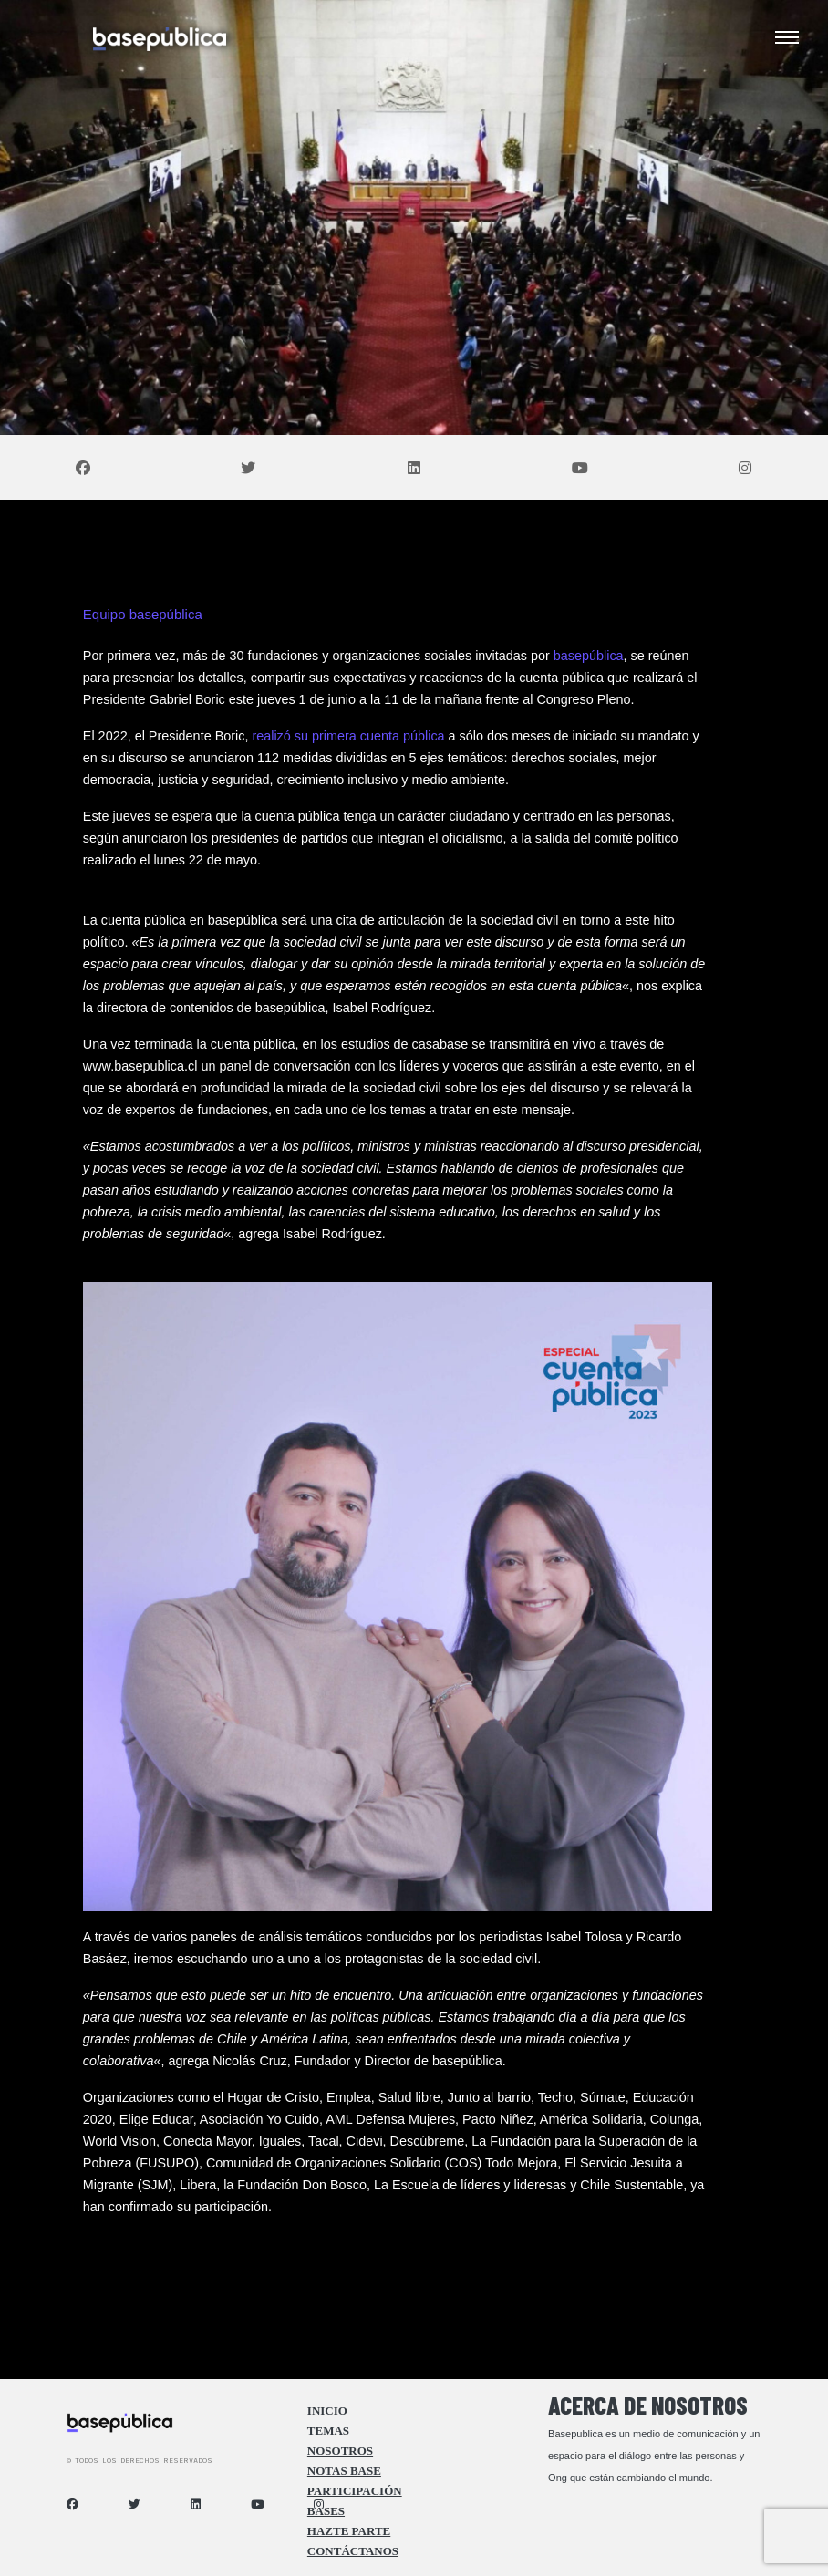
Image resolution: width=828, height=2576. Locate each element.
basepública (589, 655)
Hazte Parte (348, 2531)
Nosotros (340, 2451)
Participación (354, 2491)
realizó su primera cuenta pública (348, 736)
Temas (328, 2431)
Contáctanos (352, 2551)
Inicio (327, 2411)
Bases (326, 2511)
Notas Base (344, 2471)
